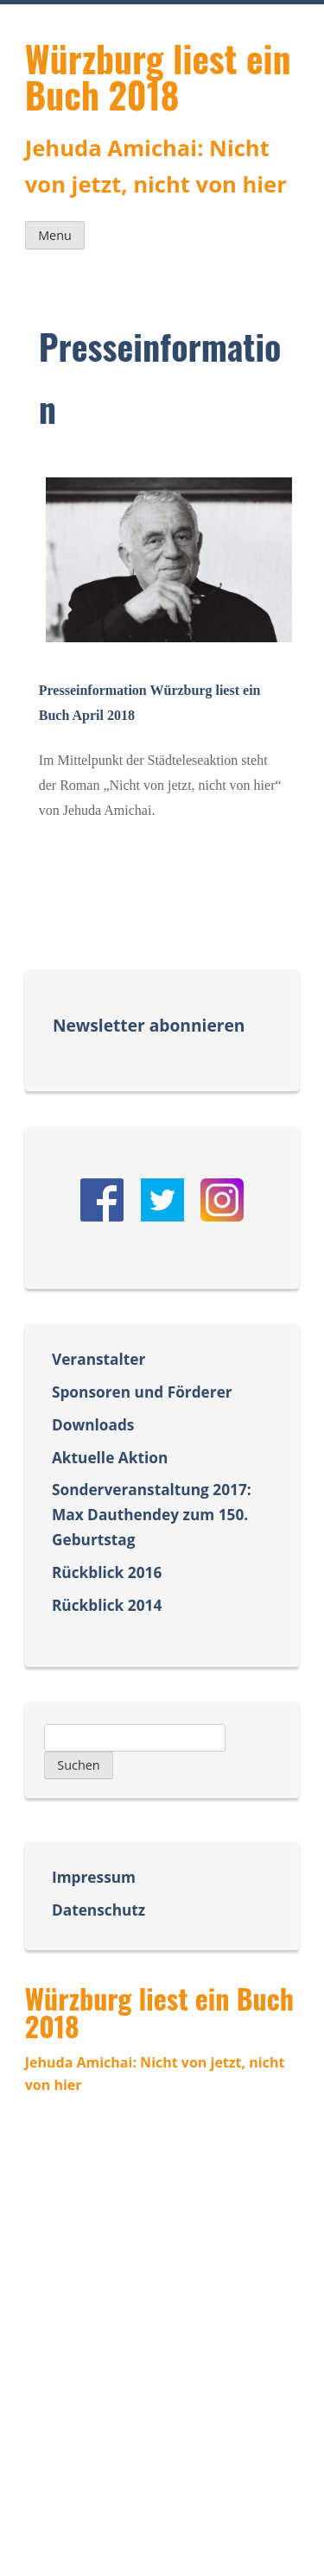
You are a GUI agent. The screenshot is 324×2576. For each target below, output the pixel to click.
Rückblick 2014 (107, 1605)
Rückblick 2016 (107, 1572)
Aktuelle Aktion (110, 1458)
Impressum (94, 1877)
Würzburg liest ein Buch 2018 (158, 76)
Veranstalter (98, 1359)
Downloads (93, 1425)
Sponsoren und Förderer (142, 1392)
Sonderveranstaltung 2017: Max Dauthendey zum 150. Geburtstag (151, 1515)
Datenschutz (98, 1910)
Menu (55, 235)
